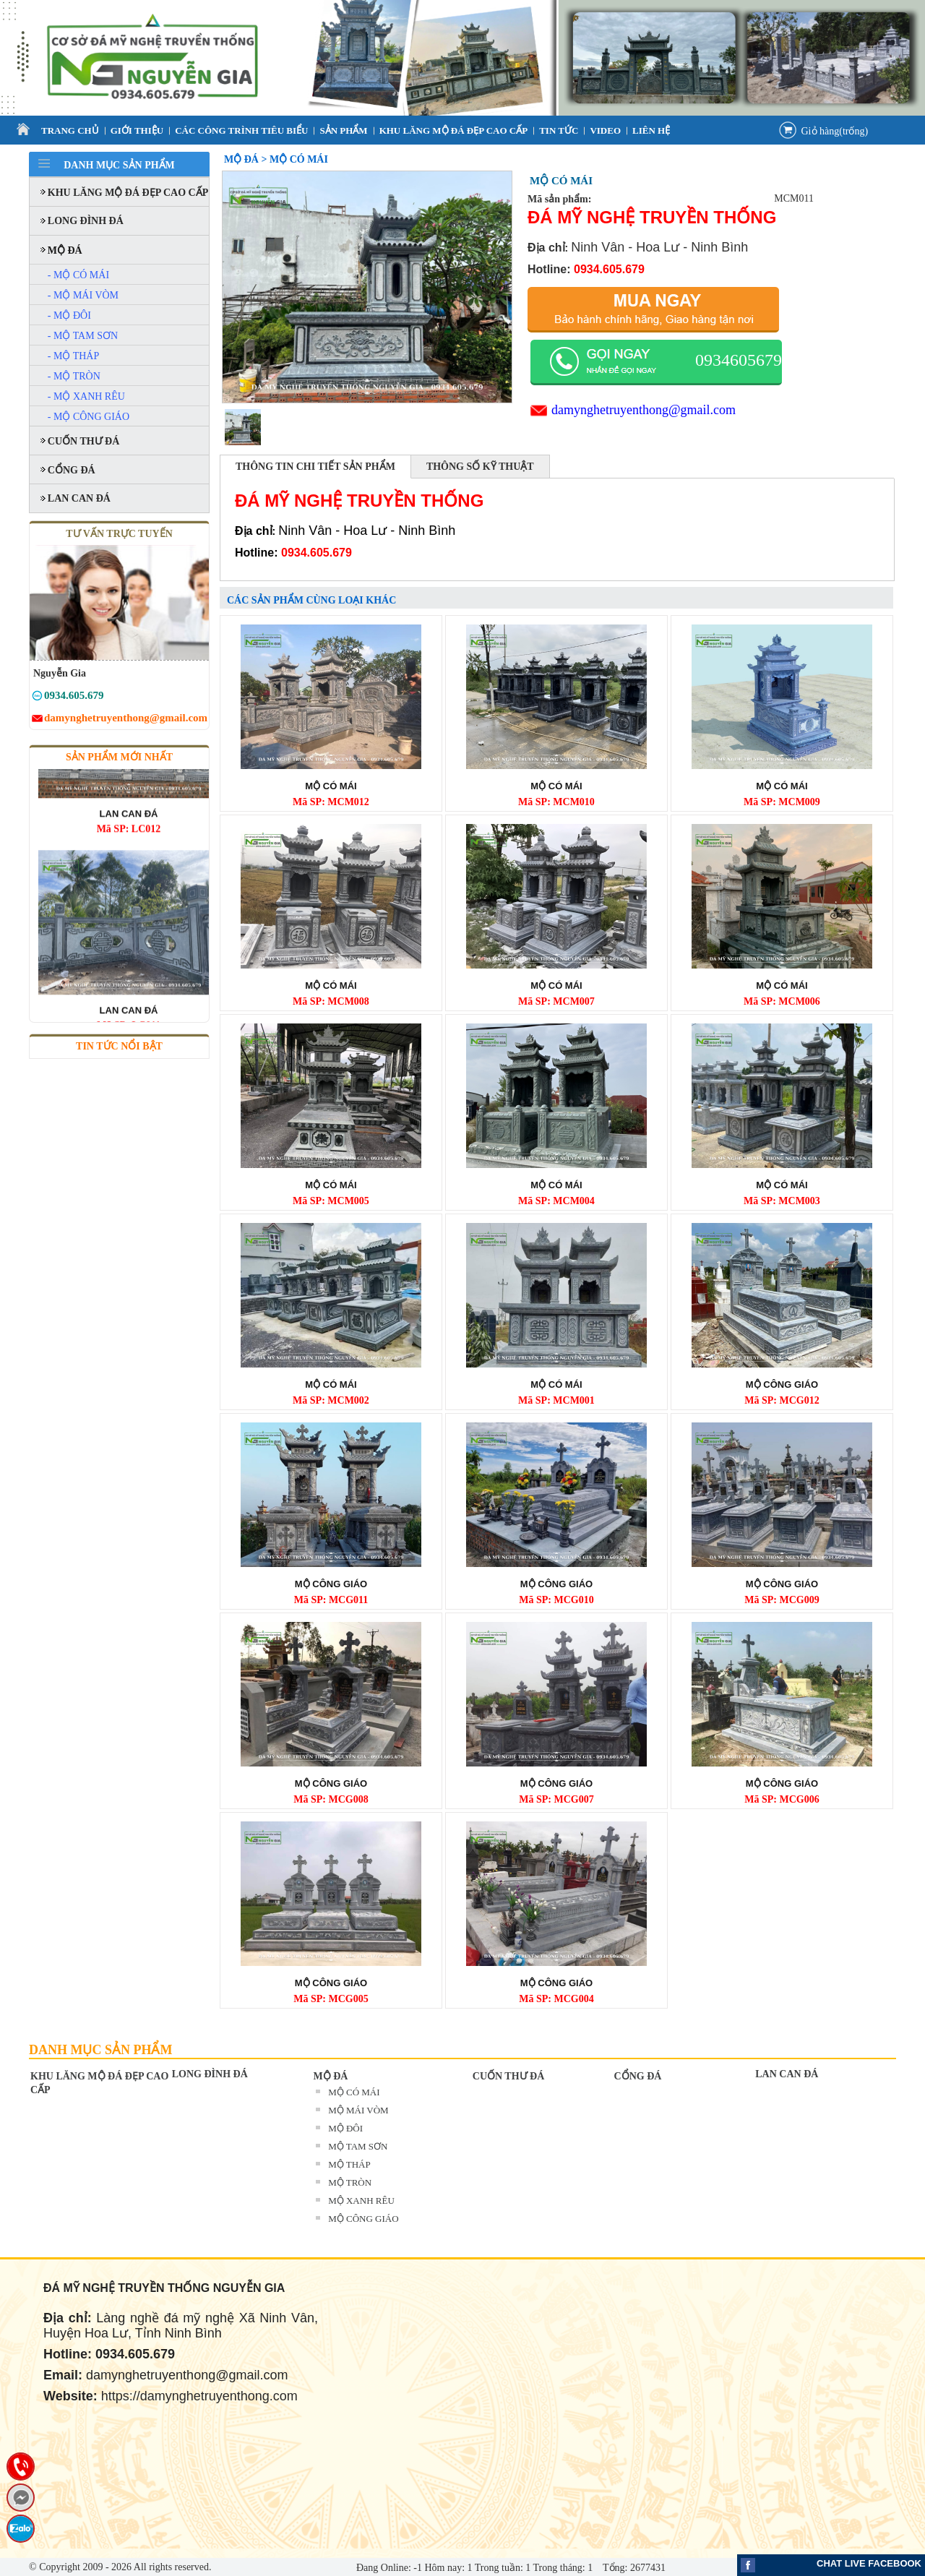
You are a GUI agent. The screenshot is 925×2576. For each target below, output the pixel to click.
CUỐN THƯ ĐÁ (509, 2076)
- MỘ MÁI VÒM (83, 295)
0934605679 (738, 360)
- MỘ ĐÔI (69, 315)
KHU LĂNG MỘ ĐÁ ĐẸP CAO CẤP (453, 130)
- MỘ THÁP (73, 356)
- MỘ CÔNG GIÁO (88, 416)
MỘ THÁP (349, 2164)
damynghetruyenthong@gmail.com (643, 410)
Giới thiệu (137, 130)
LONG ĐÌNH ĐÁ (210, 2074)
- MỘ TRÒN (74, 376)
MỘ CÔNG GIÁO (363, 2218)
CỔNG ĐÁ (638, 2076)
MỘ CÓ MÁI (353, 2092)
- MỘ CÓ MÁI (78, 275)
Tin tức (558, 130)
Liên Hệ (651, 130)
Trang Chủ (70, 130)
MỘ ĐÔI (345, 2128)
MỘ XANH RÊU (361, 2200)
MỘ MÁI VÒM (358, 2110)
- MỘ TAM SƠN (83, 335)
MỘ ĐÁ (330, 2076)
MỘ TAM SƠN (357, 2146)
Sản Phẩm (343, 130)
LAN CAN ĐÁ (786, 2074)
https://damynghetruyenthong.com (199, 2396)
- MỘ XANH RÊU (86, 396)
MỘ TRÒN (349, 2182)
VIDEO (605, 130)
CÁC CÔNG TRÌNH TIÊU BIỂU (241, 130)
